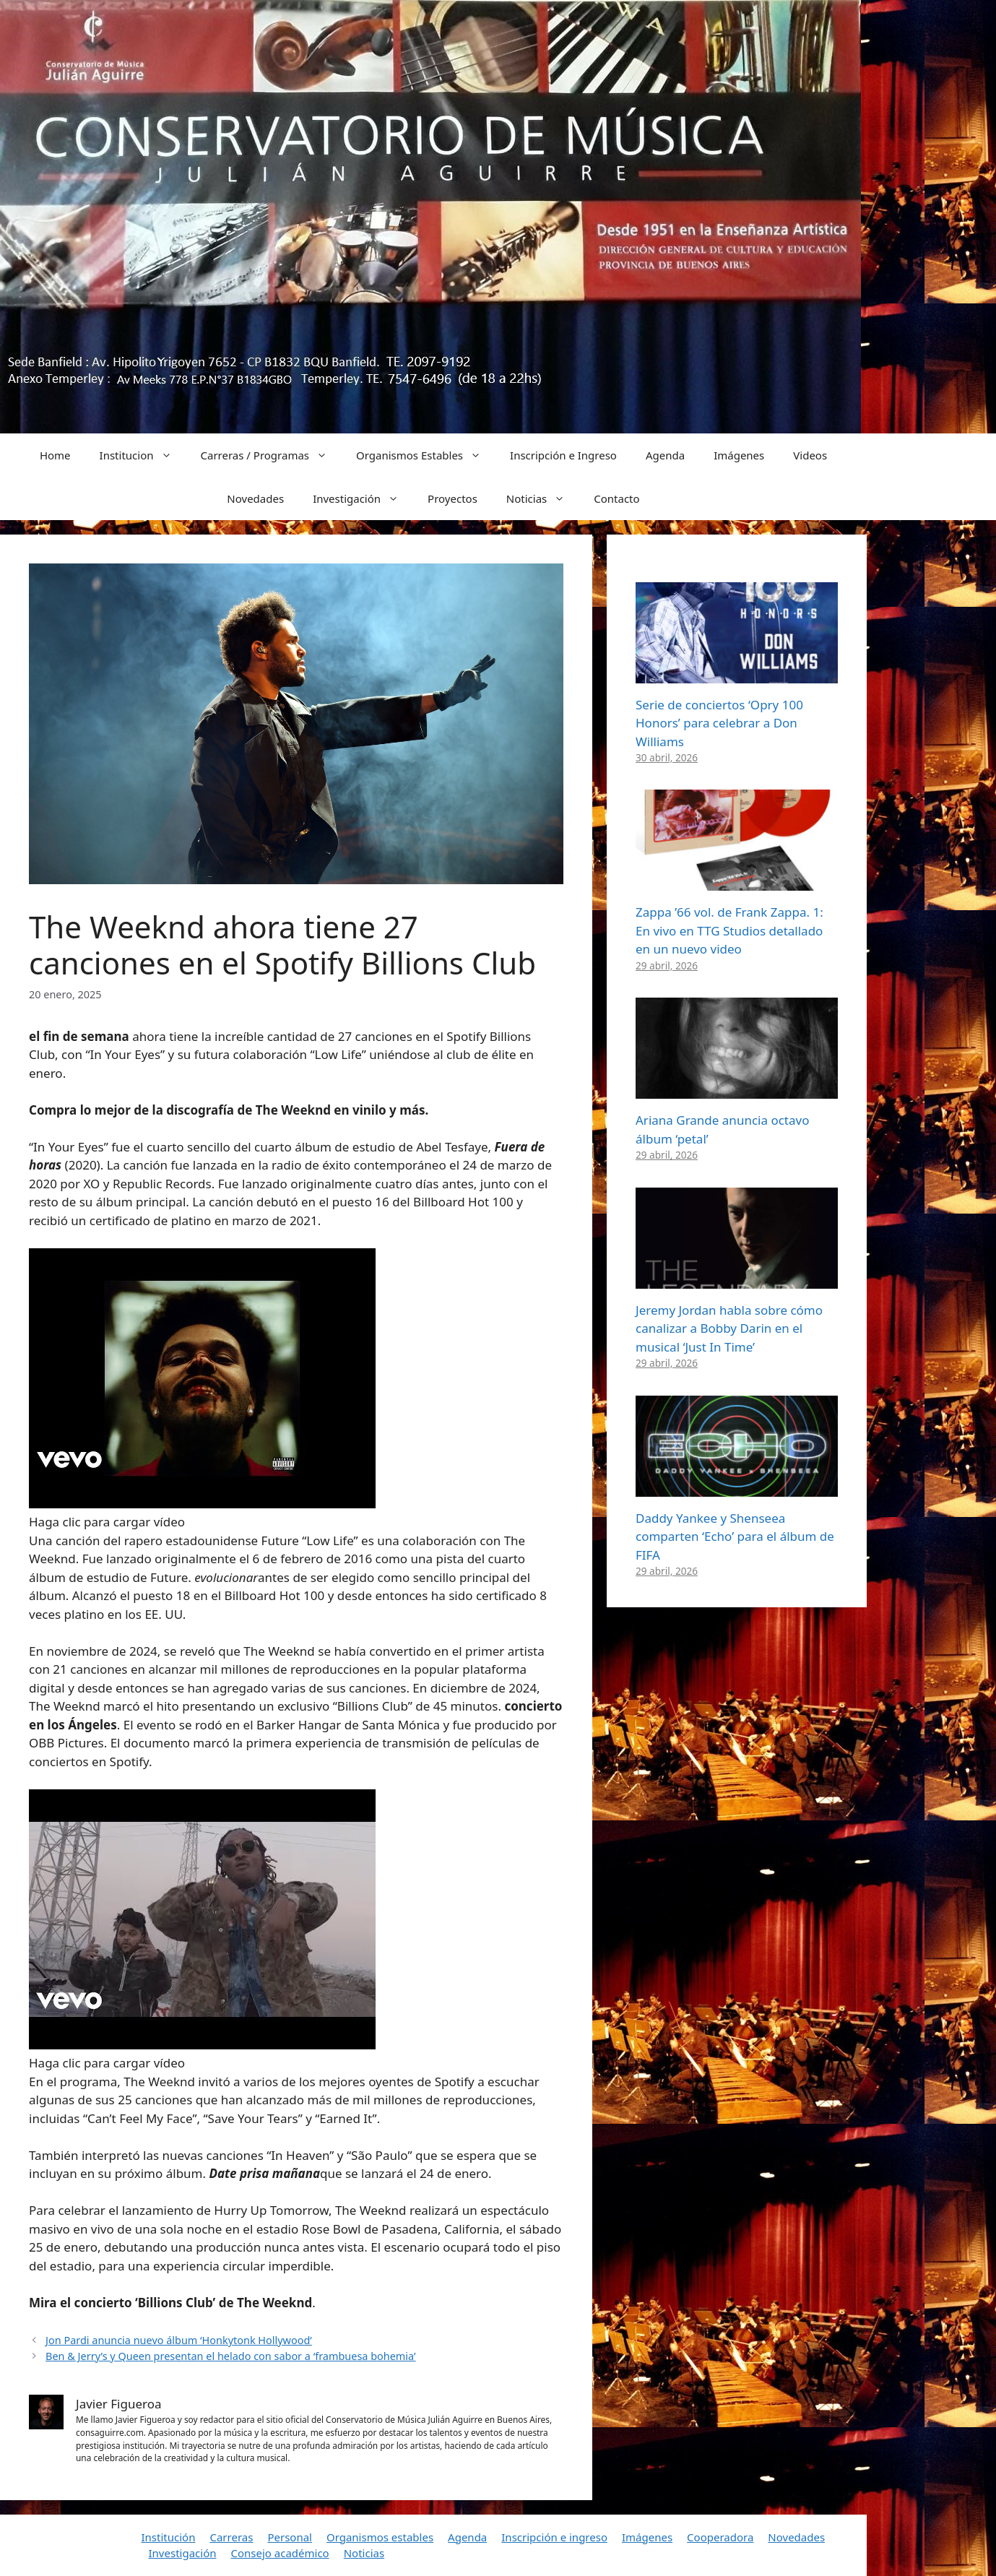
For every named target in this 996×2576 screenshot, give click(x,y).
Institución (169, 2537)
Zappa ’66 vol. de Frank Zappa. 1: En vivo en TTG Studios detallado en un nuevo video (729, 930)
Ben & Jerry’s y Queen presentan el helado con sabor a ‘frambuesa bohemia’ (230, 2356)
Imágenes (739, 455)
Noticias (542, 498)
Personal (289, 2537)
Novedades (255, 498)
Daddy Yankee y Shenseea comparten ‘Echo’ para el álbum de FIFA (735, 1536)
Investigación (363, 498)
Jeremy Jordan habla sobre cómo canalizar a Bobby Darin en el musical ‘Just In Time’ (729, 1328)
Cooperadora (720, 2537)
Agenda (665, 455)
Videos (810, 455)
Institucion (143, 455)
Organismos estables (379, 2537)
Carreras (231, 2537)
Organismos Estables (425, 455)
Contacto (616, 498)
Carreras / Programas (271, 455)
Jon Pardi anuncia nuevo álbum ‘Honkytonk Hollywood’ (179, 2340)
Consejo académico (279, 2553)
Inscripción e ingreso (554, 2537)
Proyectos (452, 498)
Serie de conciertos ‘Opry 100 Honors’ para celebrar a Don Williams (719, 723)
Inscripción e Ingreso (563, 455)
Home (55, 455)
